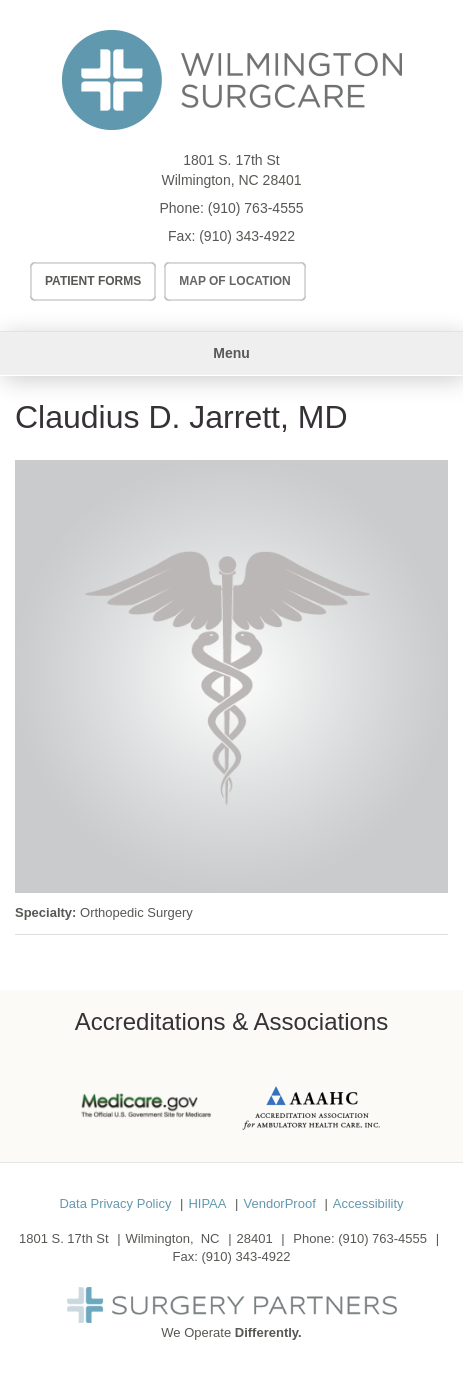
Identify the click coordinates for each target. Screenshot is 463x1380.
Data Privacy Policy (115, 1203)
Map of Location (235, 281)
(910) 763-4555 (256, 208)
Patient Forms (93, 281)
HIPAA (207, 1203)
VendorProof (279, 1203)
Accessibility (368, 1203)
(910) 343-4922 (247, 236)
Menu (231, 353)
